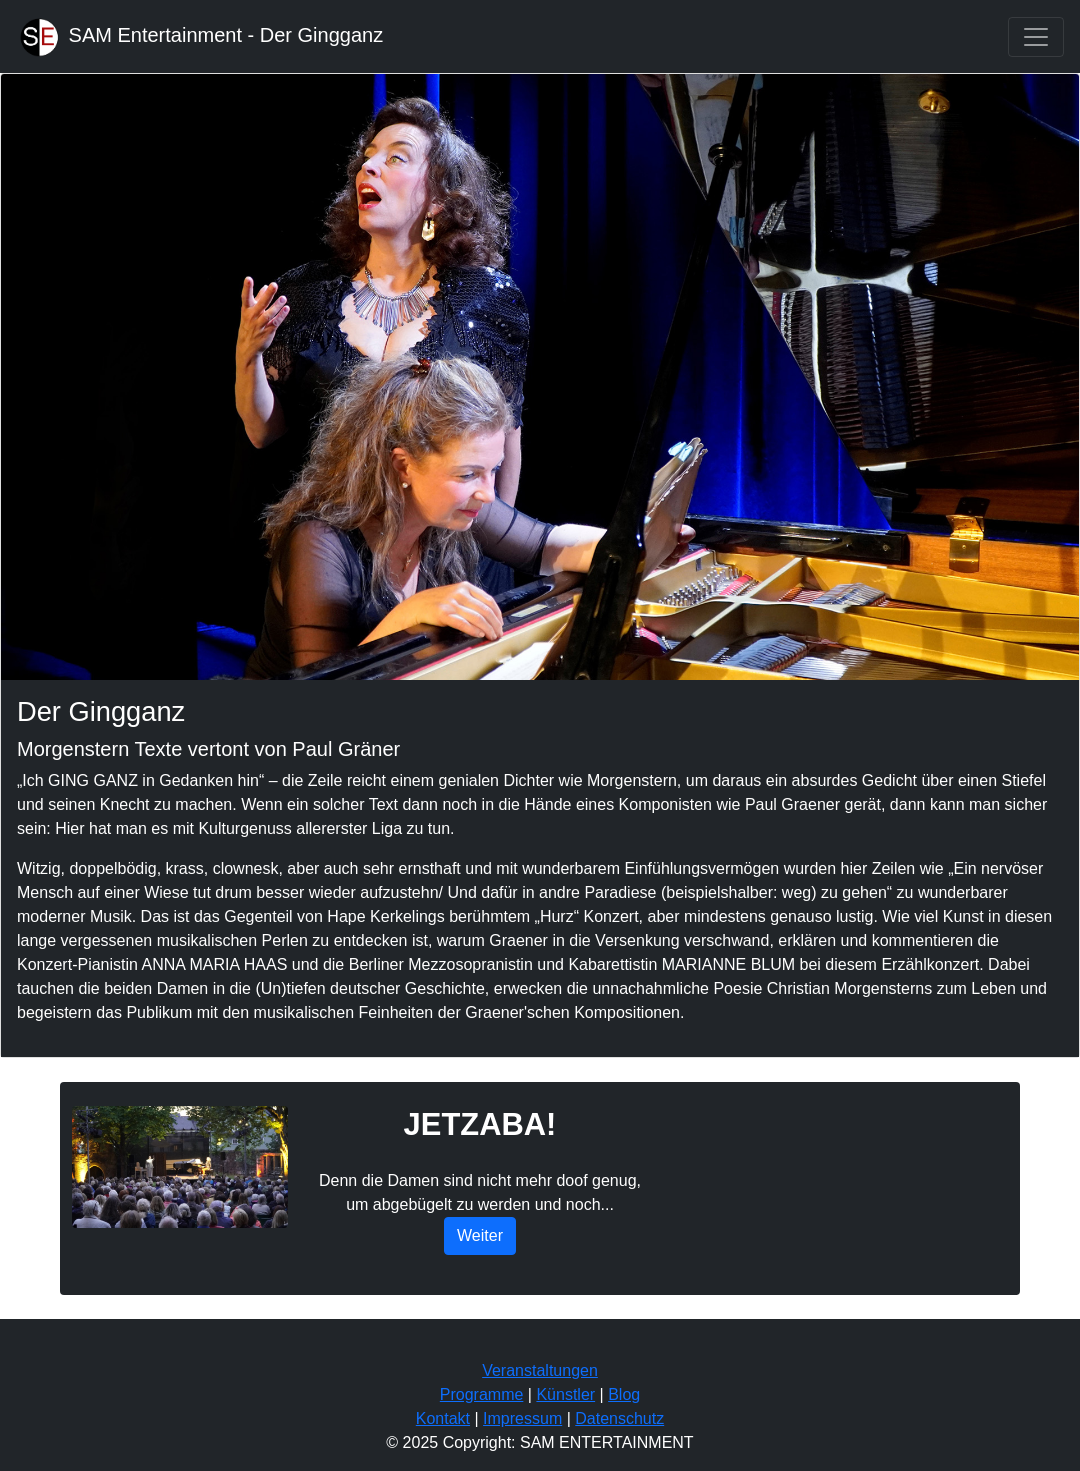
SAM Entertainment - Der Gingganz (199, 36)
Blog (624, 1394)
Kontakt (443, 1418)
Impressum (522, 1418)
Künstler (565, 1394)
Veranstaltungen (540, 1370)
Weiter (480, 1235)
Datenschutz (619, 1418)
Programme (482, 1394)
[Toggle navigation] (1036, 37)
